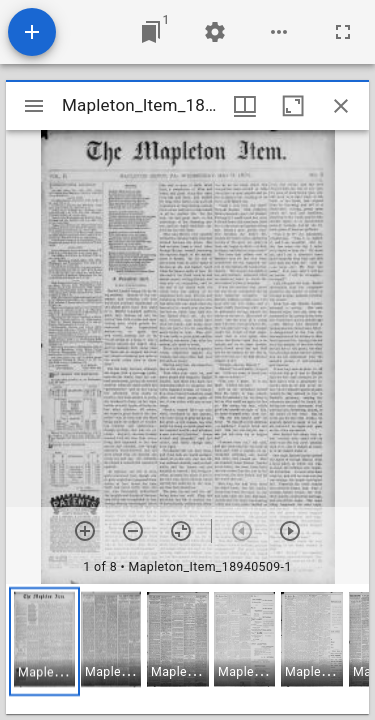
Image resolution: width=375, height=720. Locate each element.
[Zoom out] (133, 531)
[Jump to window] (151, 32)
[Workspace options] (279, 32)
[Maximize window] (293, 106)
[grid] (187, 649)
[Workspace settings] (215, 32)
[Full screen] (343, 32)
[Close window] (341, 106)
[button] (44, 641)
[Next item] (290, 531)
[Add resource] (32, 32)
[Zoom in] (85, 531)
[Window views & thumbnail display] (245, 106)
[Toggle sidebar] (34, 106)
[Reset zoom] (181, 531)
